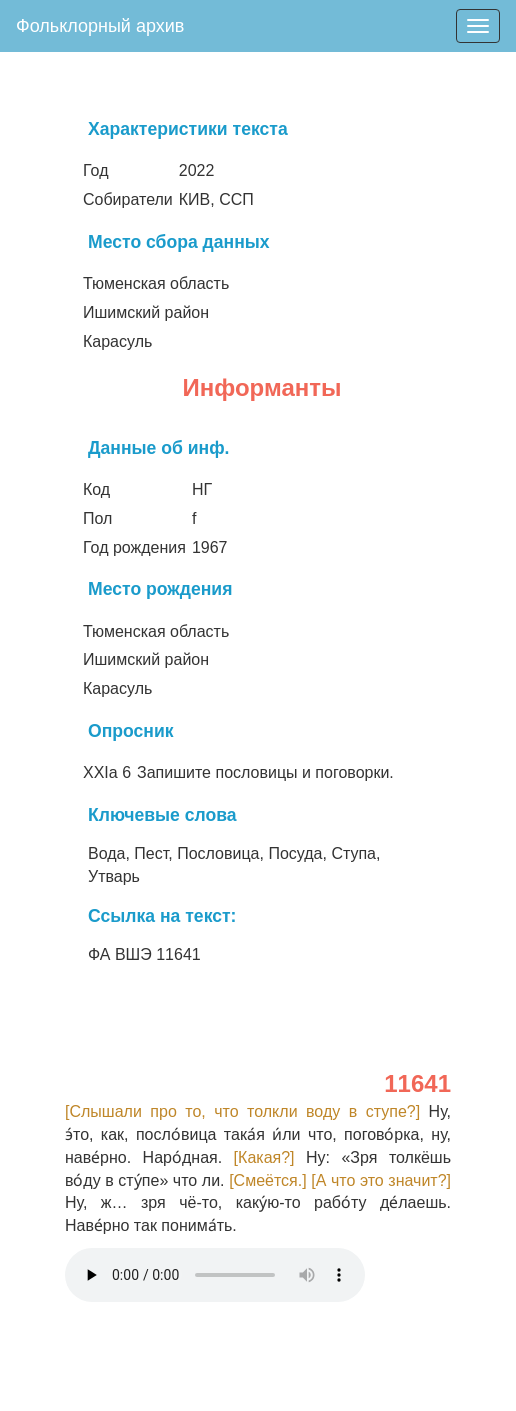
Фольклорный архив (100, 26)
